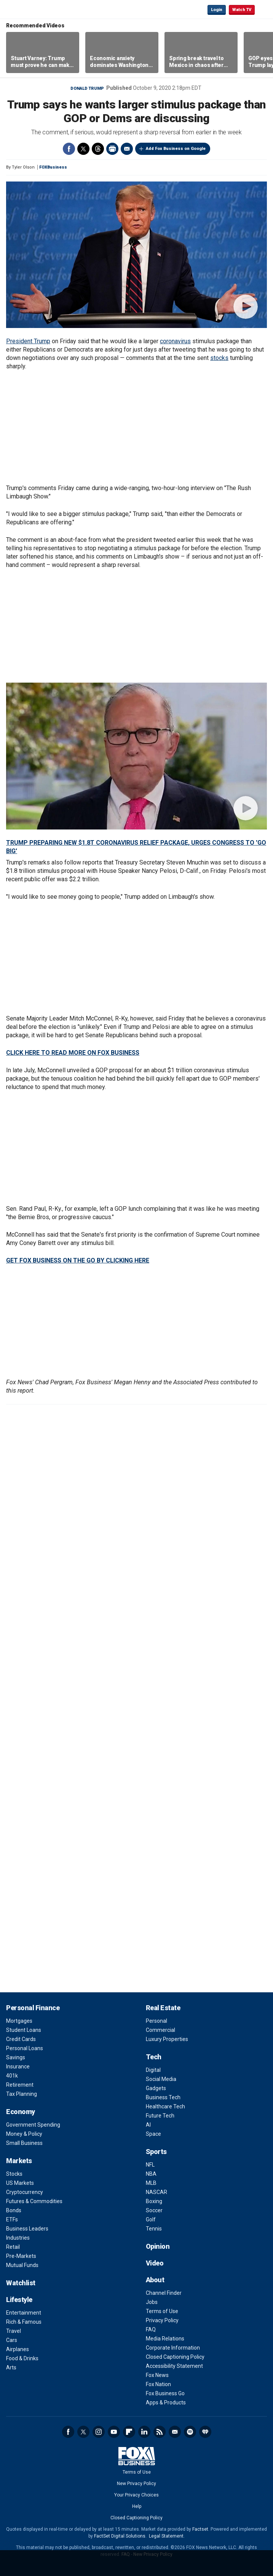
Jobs (152, 2302)
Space (153, 2134)
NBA (151, 2174)
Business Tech (163, 2097)
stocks (219, 357)
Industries (18, 2238)
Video (155, 2263)
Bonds (13, 2210)
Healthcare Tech (165, 2106)
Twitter (83, 149)
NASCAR (156, 2192)
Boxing (154, 2201)
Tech (153, 2057)
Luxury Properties (167, 2039)
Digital (153, 2070)
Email (127, 149)
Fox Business (31, 9)
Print (112, 149)
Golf (151, 2219)
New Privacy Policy (136, 2483)
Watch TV (241, 9)
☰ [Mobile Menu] (264, 9)
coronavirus (175, 341)
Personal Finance (32, 2008)
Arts (11, 2367)
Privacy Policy (162, 2320)
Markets (19, 2161)
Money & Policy (24, 2134)
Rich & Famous (24, 2322)
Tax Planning (21, 2094)
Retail (13, 2247)
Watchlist (20, 2283)
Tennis (154, 2229)
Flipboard (129, 2432)
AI (148, 2125)
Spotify (190, 2432)
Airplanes (17, 2349)
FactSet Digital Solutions (119, 2536)
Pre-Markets (21, 2256)
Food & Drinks (22, 2358)
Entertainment (23, 2313)
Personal (156, 2021)
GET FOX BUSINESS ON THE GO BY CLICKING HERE (77, 1260)
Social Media (161, 2079)
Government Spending (33, 2125)
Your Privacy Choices (136, 2495)
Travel (13, 2331)
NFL (150, 2165)
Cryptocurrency (24, 2192)
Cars (11, 2340)
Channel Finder (164, 2293)
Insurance (18, 2066)
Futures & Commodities (34, 2201)
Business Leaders (27, 2229)
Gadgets (156, 2088)
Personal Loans (24, 2048)
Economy (20, 2112)
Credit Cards (21, 2039)
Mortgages (19, 2021)
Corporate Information (173, 2348)
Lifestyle (19, 2300)
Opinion (158, 2246)
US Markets (20, 2183)
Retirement (20, 2085)
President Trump (28, 341)
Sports (156, 2152)
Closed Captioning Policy (175, 2357)
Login (216, 9)
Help (136, 2506)
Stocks (14, 2174)
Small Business (24, 2143)
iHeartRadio (205, 2432)
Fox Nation (158, 2384)
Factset (200, 2529)
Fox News (157, 2375)
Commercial (160, 2030)
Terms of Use (162, 2311)
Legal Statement (166, 2536)
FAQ (151, 2329)
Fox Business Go (165, 2393)
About (155, 2280)
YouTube (114, 2432)
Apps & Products (166, 2402)
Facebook (69, 149)
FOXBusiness (53, 167)
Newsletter (175, 2432)
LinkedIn (144, 2432)
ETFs (12, 2219)
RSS (159, 2432)
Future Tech (160, 2116)
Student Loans (23, 2030)
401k (12, 2076)
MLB (151, 2183)
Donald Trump (87, 88)
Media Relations (165, 2339)
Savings (15, 2057)
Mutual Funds (22, 2265)
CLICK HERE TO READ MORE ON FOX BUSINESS (72, 1052)
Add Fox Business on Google (176, 148)
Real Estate (163, 2008)
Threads (98, 149)
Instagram (99, 2432)
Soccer (154, 2210)
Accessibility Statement (174, 2366)
